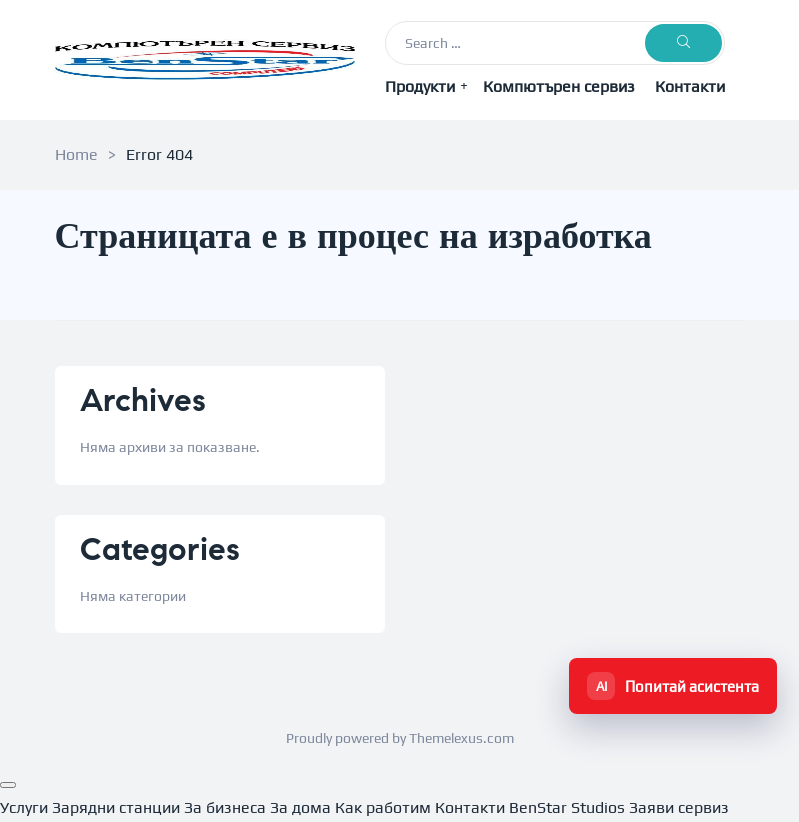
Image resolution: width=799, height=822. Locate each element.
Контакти (690, 86)
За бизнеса (225, 807)
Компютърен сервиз (559, 86)
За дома (300, 807)
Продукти (426, 86)
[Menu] (8, 785)
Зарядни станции (116, 807)
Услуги (24, 807)
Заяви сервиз (679, 807)
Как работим (383, 807)
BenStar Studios (567, 807)
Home (76, 154)
